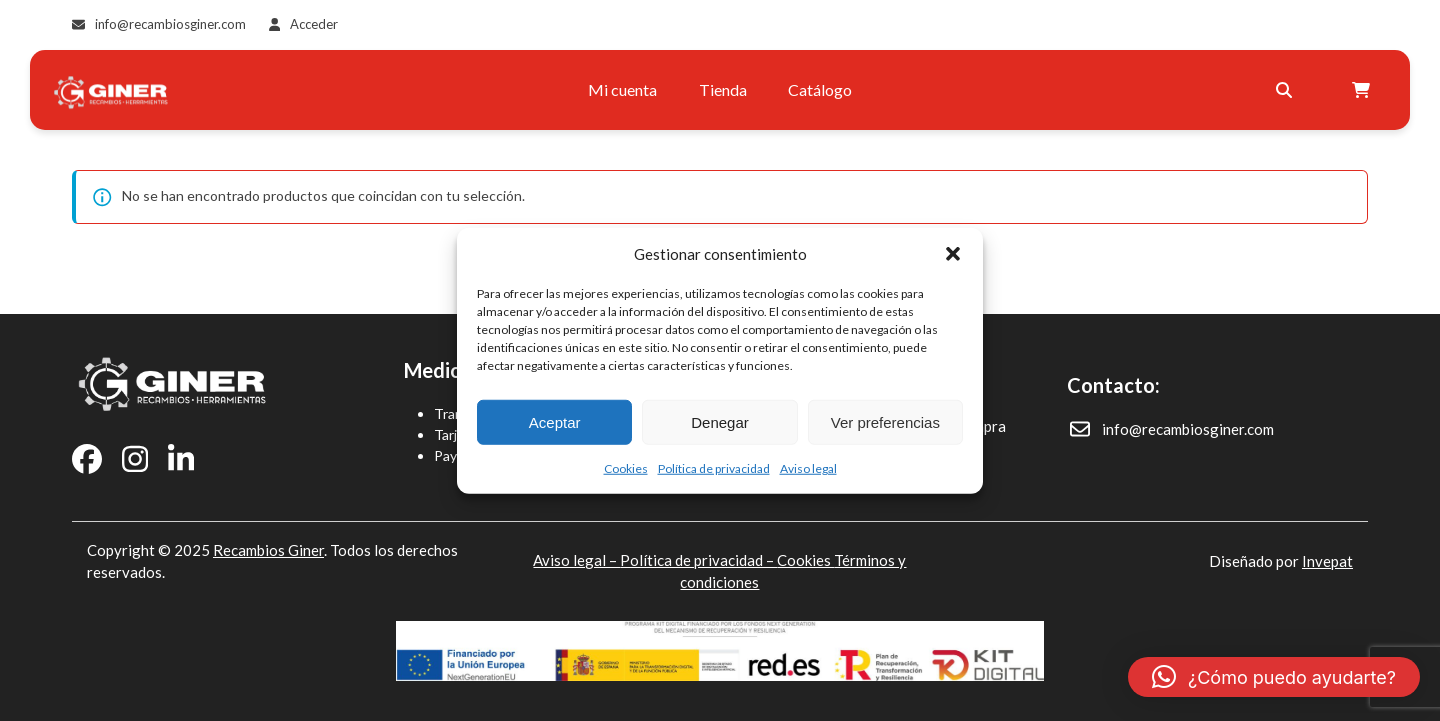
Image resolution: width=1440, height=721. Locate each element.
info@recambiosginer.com (170, 24)
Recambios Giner (268, 550)
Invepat (1327, 561)
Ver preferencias (885, 421)
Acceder (314, 24)
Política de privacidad (714, 468)
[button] (953, 254)
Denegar (720, 421)
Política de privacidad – (698, 560)
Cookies (626, 468)
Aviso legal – (576, 560)
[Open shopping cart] (1363, 90)
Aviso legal (808, 468)
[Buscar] (1284, 90)
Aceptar (555, 421)
